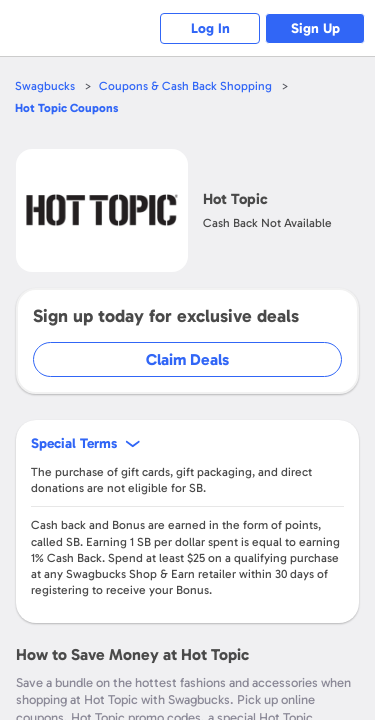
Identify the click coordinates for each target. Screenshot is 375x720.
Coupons (66, 108)
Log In (210, 28)
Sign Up (315, 28)
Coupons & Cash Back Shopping (185, 86)
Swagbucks (45, 86)
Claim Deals (187, 359)
